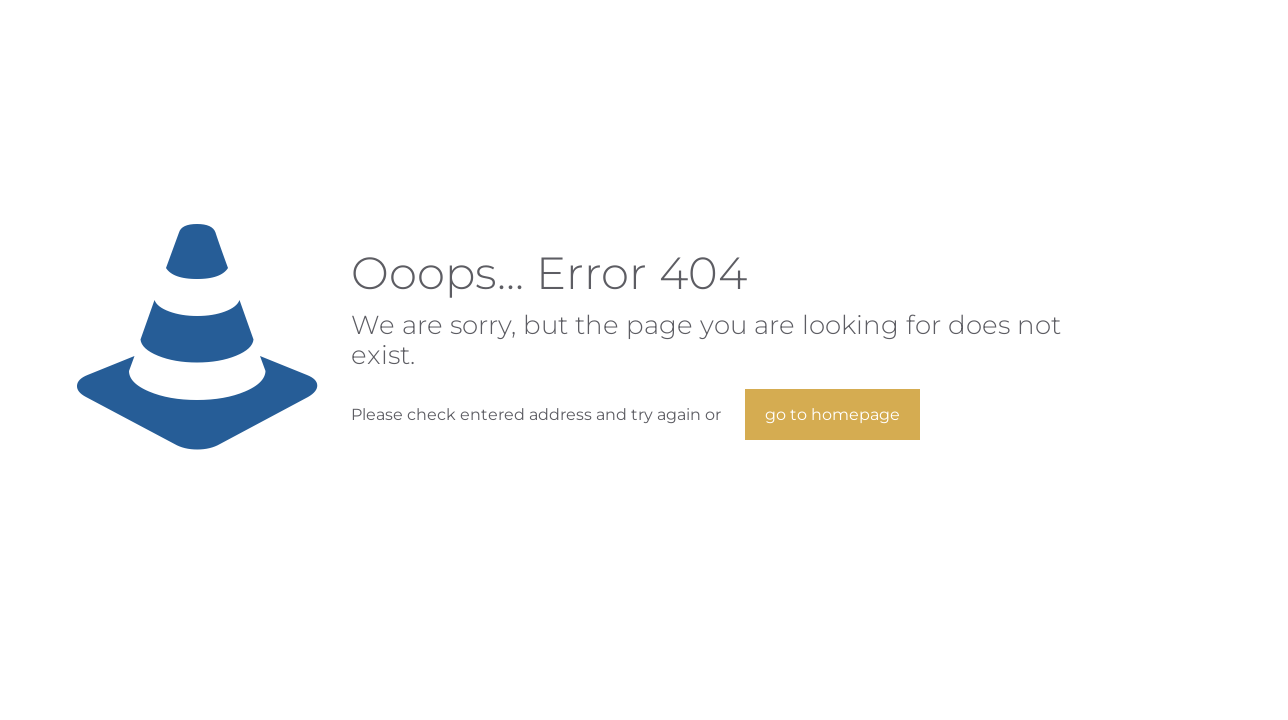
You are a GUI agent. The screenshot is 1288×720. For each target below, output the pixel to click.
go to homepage (832, 414)
